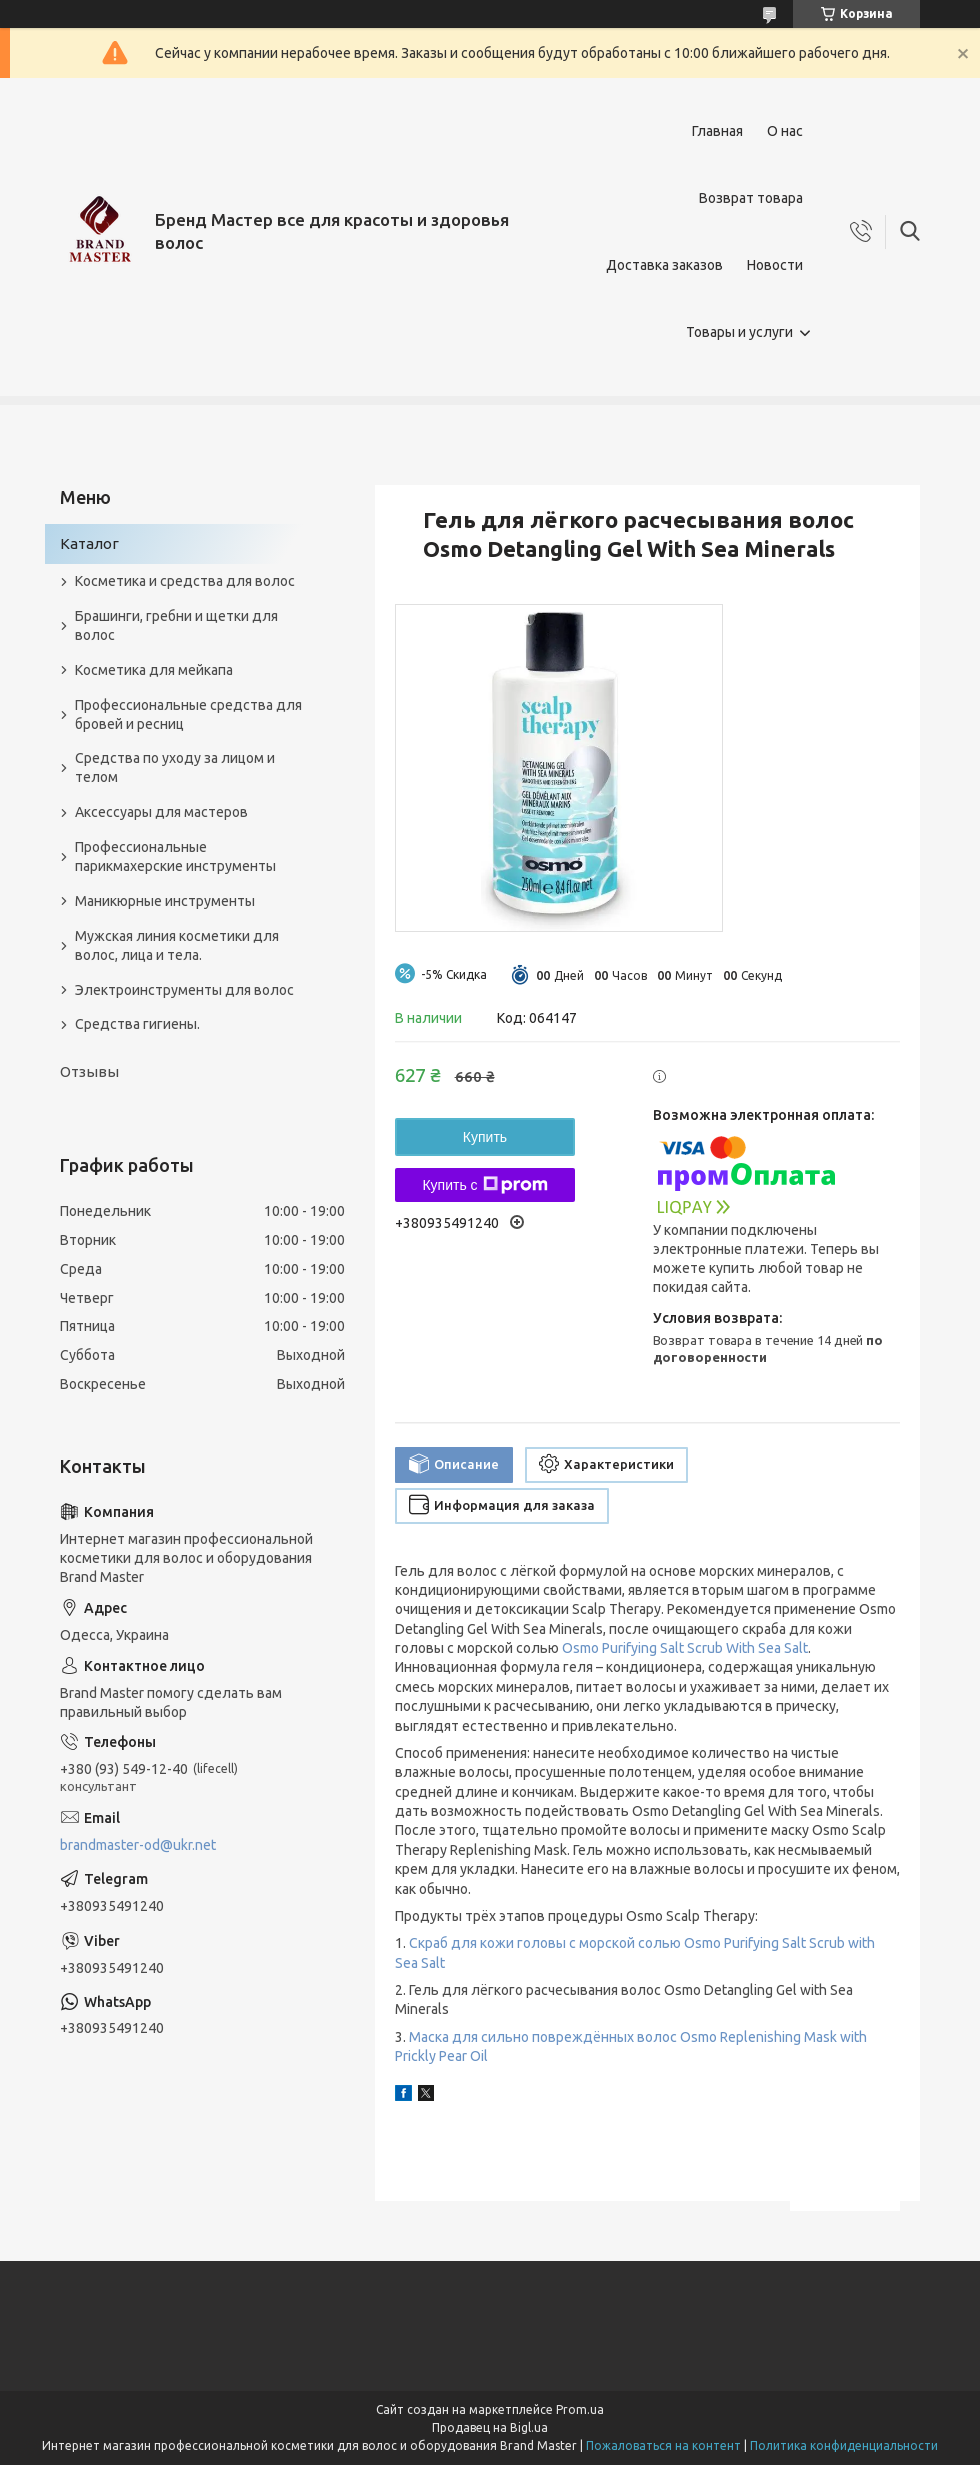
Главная (717, 131)
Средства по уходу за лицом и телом (175, 767)
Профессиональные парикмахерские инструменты (175, 856)
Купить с (484, 1185)
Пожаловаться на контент (663, 2445)
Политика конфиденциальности (844, 2445)
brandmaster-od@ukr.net (138, 1845)
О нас (785, 131)
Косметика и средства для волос (185, 581)
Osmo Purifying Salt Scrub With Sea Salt (685, 1648)
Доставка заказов (664, 265)
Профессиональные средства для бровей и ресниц (188, 714)
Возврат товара (751, 198)
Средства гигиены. (137, 1024)
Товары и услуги (739, 332)
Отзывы (89, 1071)
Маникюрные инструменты (165, 901)
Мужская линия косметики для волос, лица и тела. (177, 945)
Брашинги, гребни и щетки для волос (176, 625)
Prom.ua (580, 2409)
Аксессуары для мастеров (161, 812)
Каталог (89, 543)
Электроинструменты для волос (184, 990)
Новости (775, 265)
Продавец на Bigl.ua (490, 2427)
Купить (485, 1137)
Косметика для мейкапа (154, 670)
